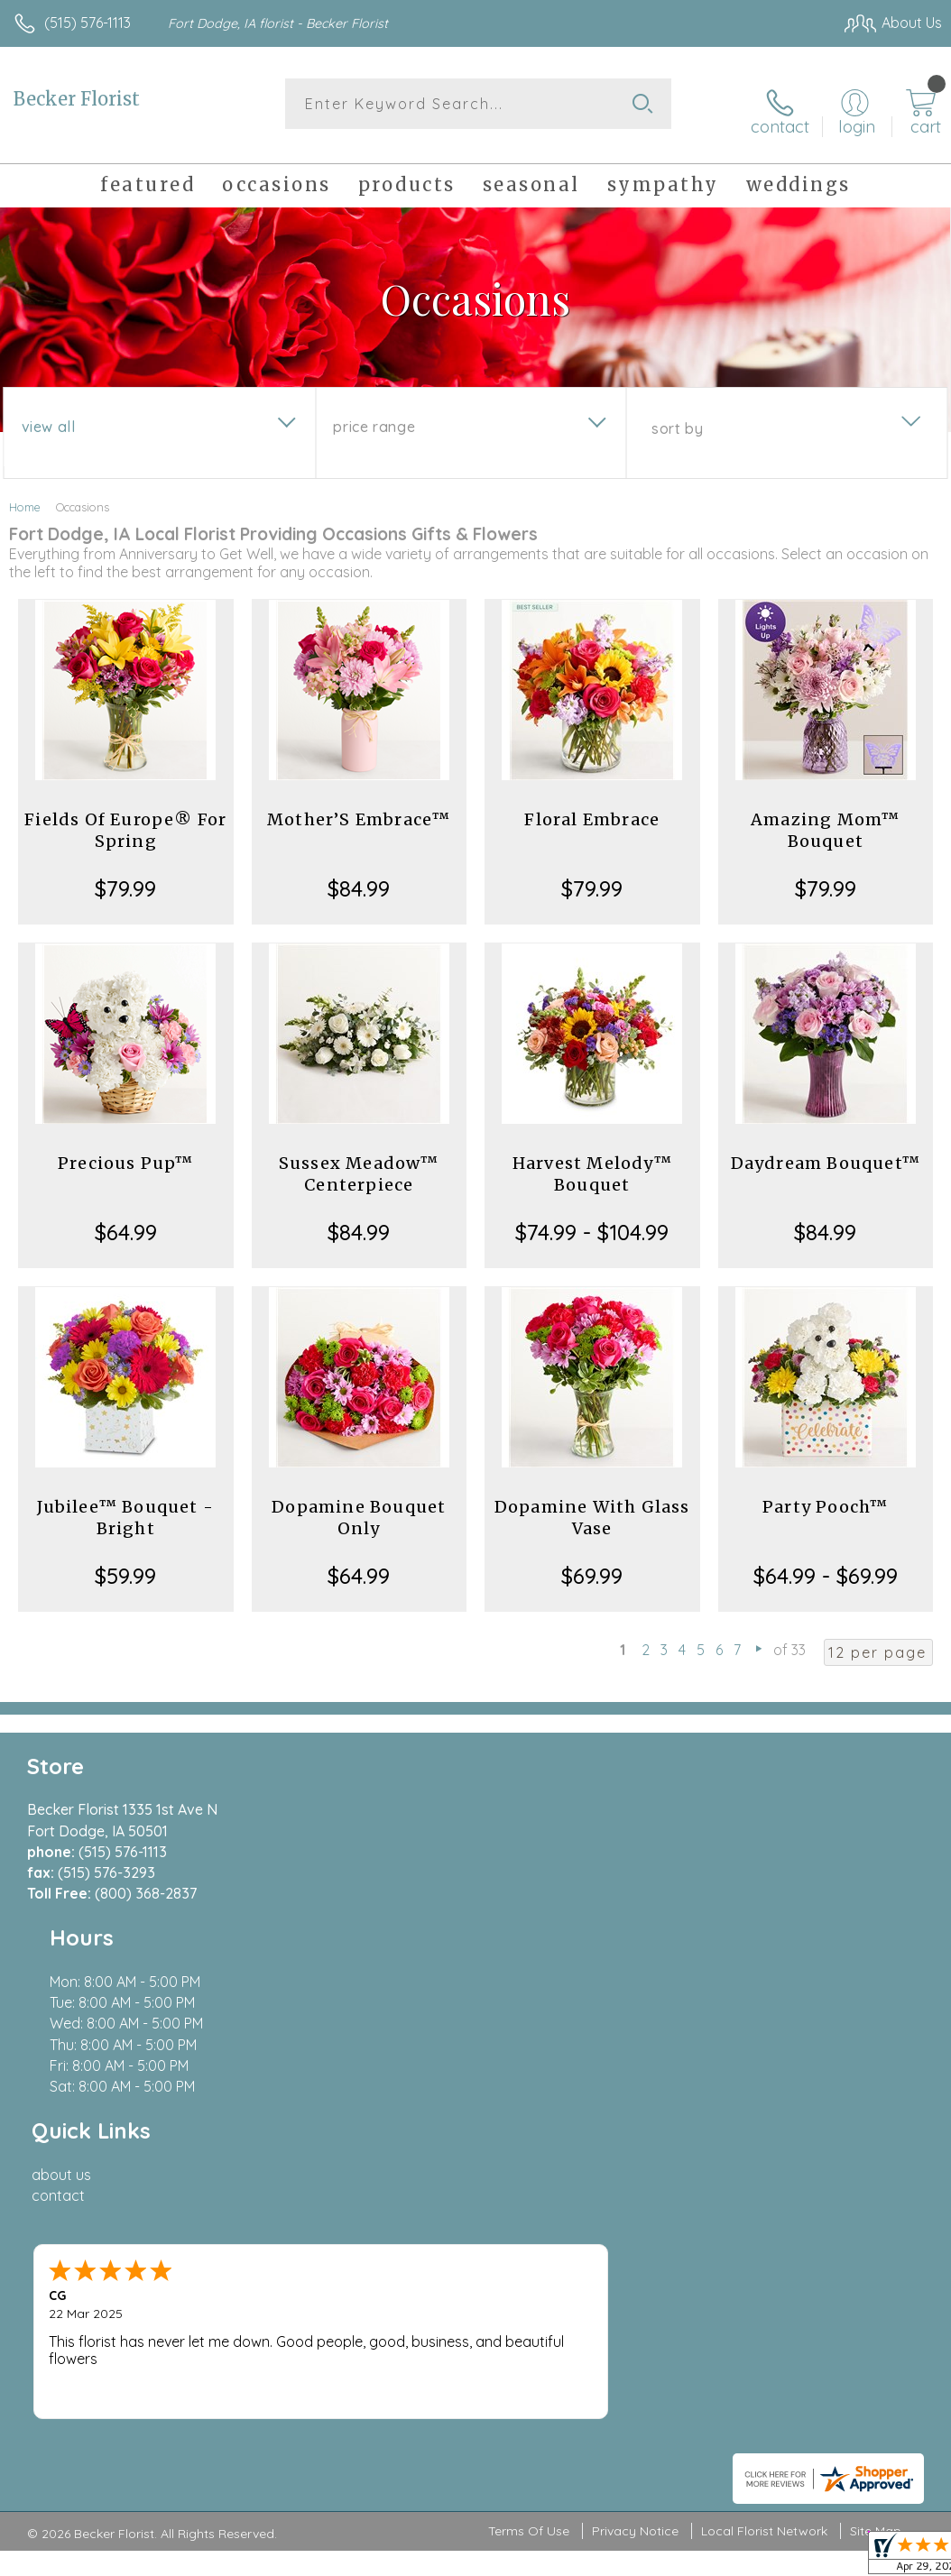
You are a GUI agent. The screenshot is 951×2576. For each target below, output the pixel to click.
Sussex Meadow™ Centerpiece (359, 1161)
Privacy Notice (635, 2064)
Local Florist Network (764, 2064)
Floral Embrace (592, 806)
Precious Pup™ (126, 1150)
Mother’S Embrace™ (358, 806)
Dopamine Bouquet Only (359, 1505)
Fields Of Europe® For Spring (125, 817)
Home (25, 494)
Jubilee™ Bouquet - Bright (125, 1505)
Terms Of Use (528, 2064)
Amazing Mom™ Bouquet (825, 817)
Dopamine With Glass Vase (592, 1505)
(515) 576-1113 (87, 23)
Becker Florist (77, 98)
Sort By (677, 416)
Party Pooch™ (825, 1494)
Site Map (875, 2064)
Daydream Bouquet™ (825, 1150)
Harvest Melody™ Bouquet (592, 1161)
